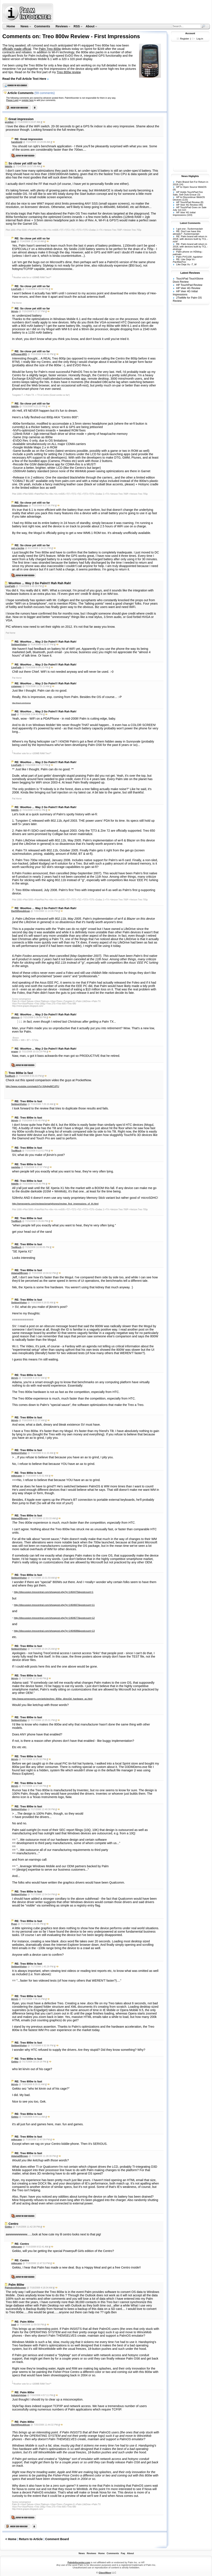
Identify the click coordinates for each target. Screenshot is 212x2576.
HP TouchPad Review (188, 202)
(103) (189, 215)
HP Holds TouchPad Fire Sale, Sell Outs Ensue (188, 193)
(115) (185, 199)
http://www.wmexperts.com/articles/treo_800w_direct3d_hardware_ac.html (52, 1698)
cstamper (16, 686)
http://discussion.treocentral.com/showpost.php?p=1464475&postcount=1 (53, 1592)
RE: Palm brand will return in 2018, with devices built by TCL (190, 237)
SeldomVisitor (19, 644)
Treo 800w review (69, 72)
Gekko (14, 2061)
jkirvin (14, 311)
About (90, 27)
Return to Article (31, 2539)
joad (13, 241)
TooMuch (10, 1076)
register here (28, 100)
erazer (14, 1051)
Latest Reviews (190, 272)
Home (11, 26)
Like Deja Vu (183, 264)
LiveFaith (16, 289)
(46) (200, 205)
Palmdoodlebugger (15, 2287)
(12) (184, 210)
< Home (10, 2539)
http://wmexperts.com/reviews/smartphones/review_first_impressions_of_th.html (55, 1203)
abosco (15, 1017)
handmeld (16, 142)
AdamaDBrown (19, 505)
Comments (42, 26)
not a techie (17, 548)
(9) (174, 189)
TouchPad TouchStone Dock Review (188, 280)
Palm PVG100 (184, 256)
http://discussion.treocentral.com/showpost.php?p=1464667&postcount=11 (54, 1605)
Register (184, 38)
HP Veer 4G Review (187, 205)
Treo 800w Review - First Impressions (91, 36)
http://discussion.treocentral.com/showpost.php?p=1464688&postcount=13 (54, 1631)
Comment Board (57, 2539)
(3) (198, 194)
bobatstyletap (18, 2395)
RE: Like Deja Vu (185, 259)
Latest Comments (190, 223)
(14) (181, 184)
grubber (9, 122)
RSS (76, 27)
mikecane (16, 1475)
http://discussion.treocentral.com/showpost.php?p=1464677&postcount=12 (54, 1618)
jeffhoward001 (19, 354)
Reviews (61, 27)
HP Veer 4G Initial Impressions (184, 213)
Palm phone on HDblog (188, 251)
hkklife (8, 166)
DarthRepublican (20, 911)
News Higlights (190, 176)
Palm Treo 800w (50, 49)
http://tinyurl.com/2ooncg (21, 703)
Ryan (14, 1924)
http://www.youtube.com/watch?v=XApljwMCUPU (32, 1086)
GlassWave (105, 2572)
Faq (123, 2553)
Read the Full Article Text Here (25, 78)
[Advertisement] (190, 107)
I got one (181, 228)
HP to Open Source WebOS (191, 187)
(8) (201, 202)
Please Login (12, 100)
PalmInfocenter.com (79, 2562)
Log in (200, 38)
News (24, 27)
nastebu (15, 1167)
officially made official (16, 49)
